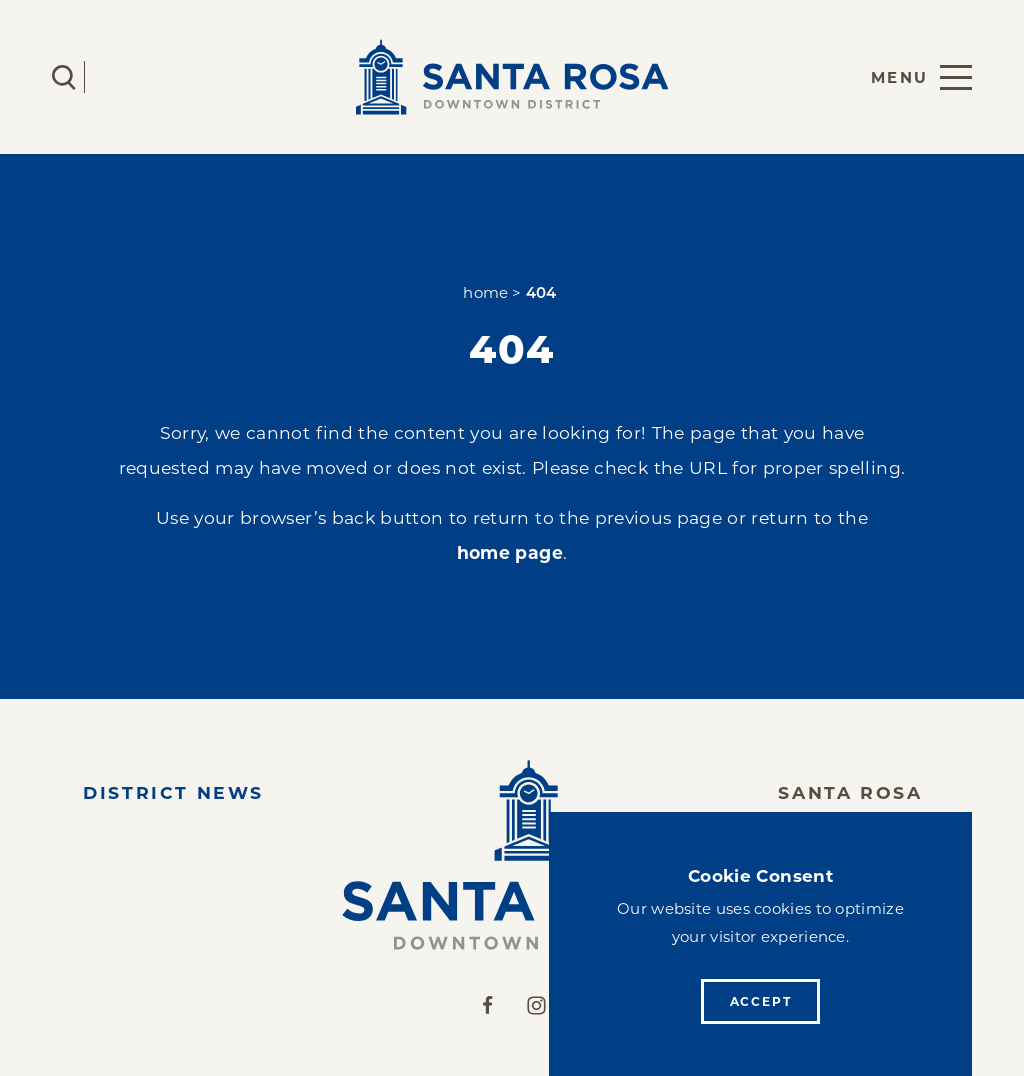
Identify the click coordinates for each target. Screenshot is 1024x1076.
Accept (761, 1001)
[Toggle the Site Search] (64, 77)
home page (510, 552)
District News (173, 792)
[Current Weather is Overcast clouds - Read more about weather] (123, 77)
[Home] (512, 855)
